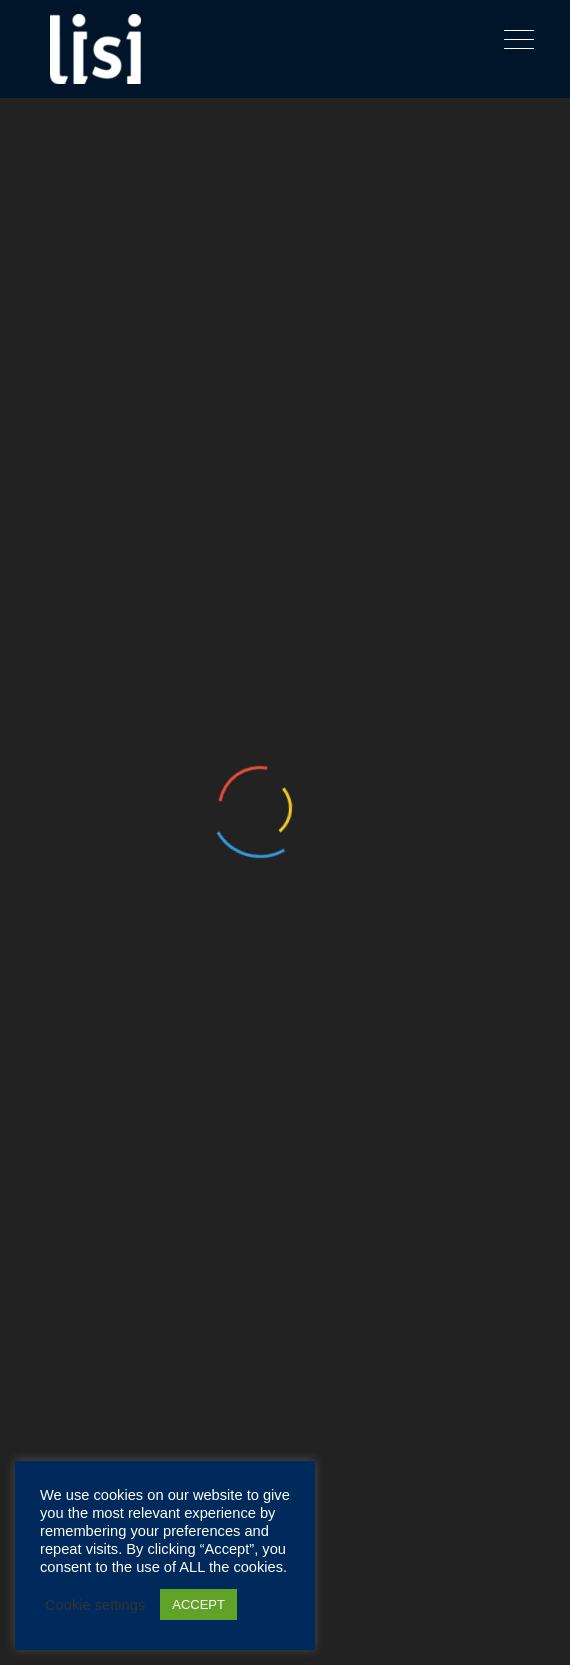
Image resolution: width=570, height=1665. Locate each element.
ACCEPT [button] (198, 1604)
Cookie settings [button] (95, 1605)
